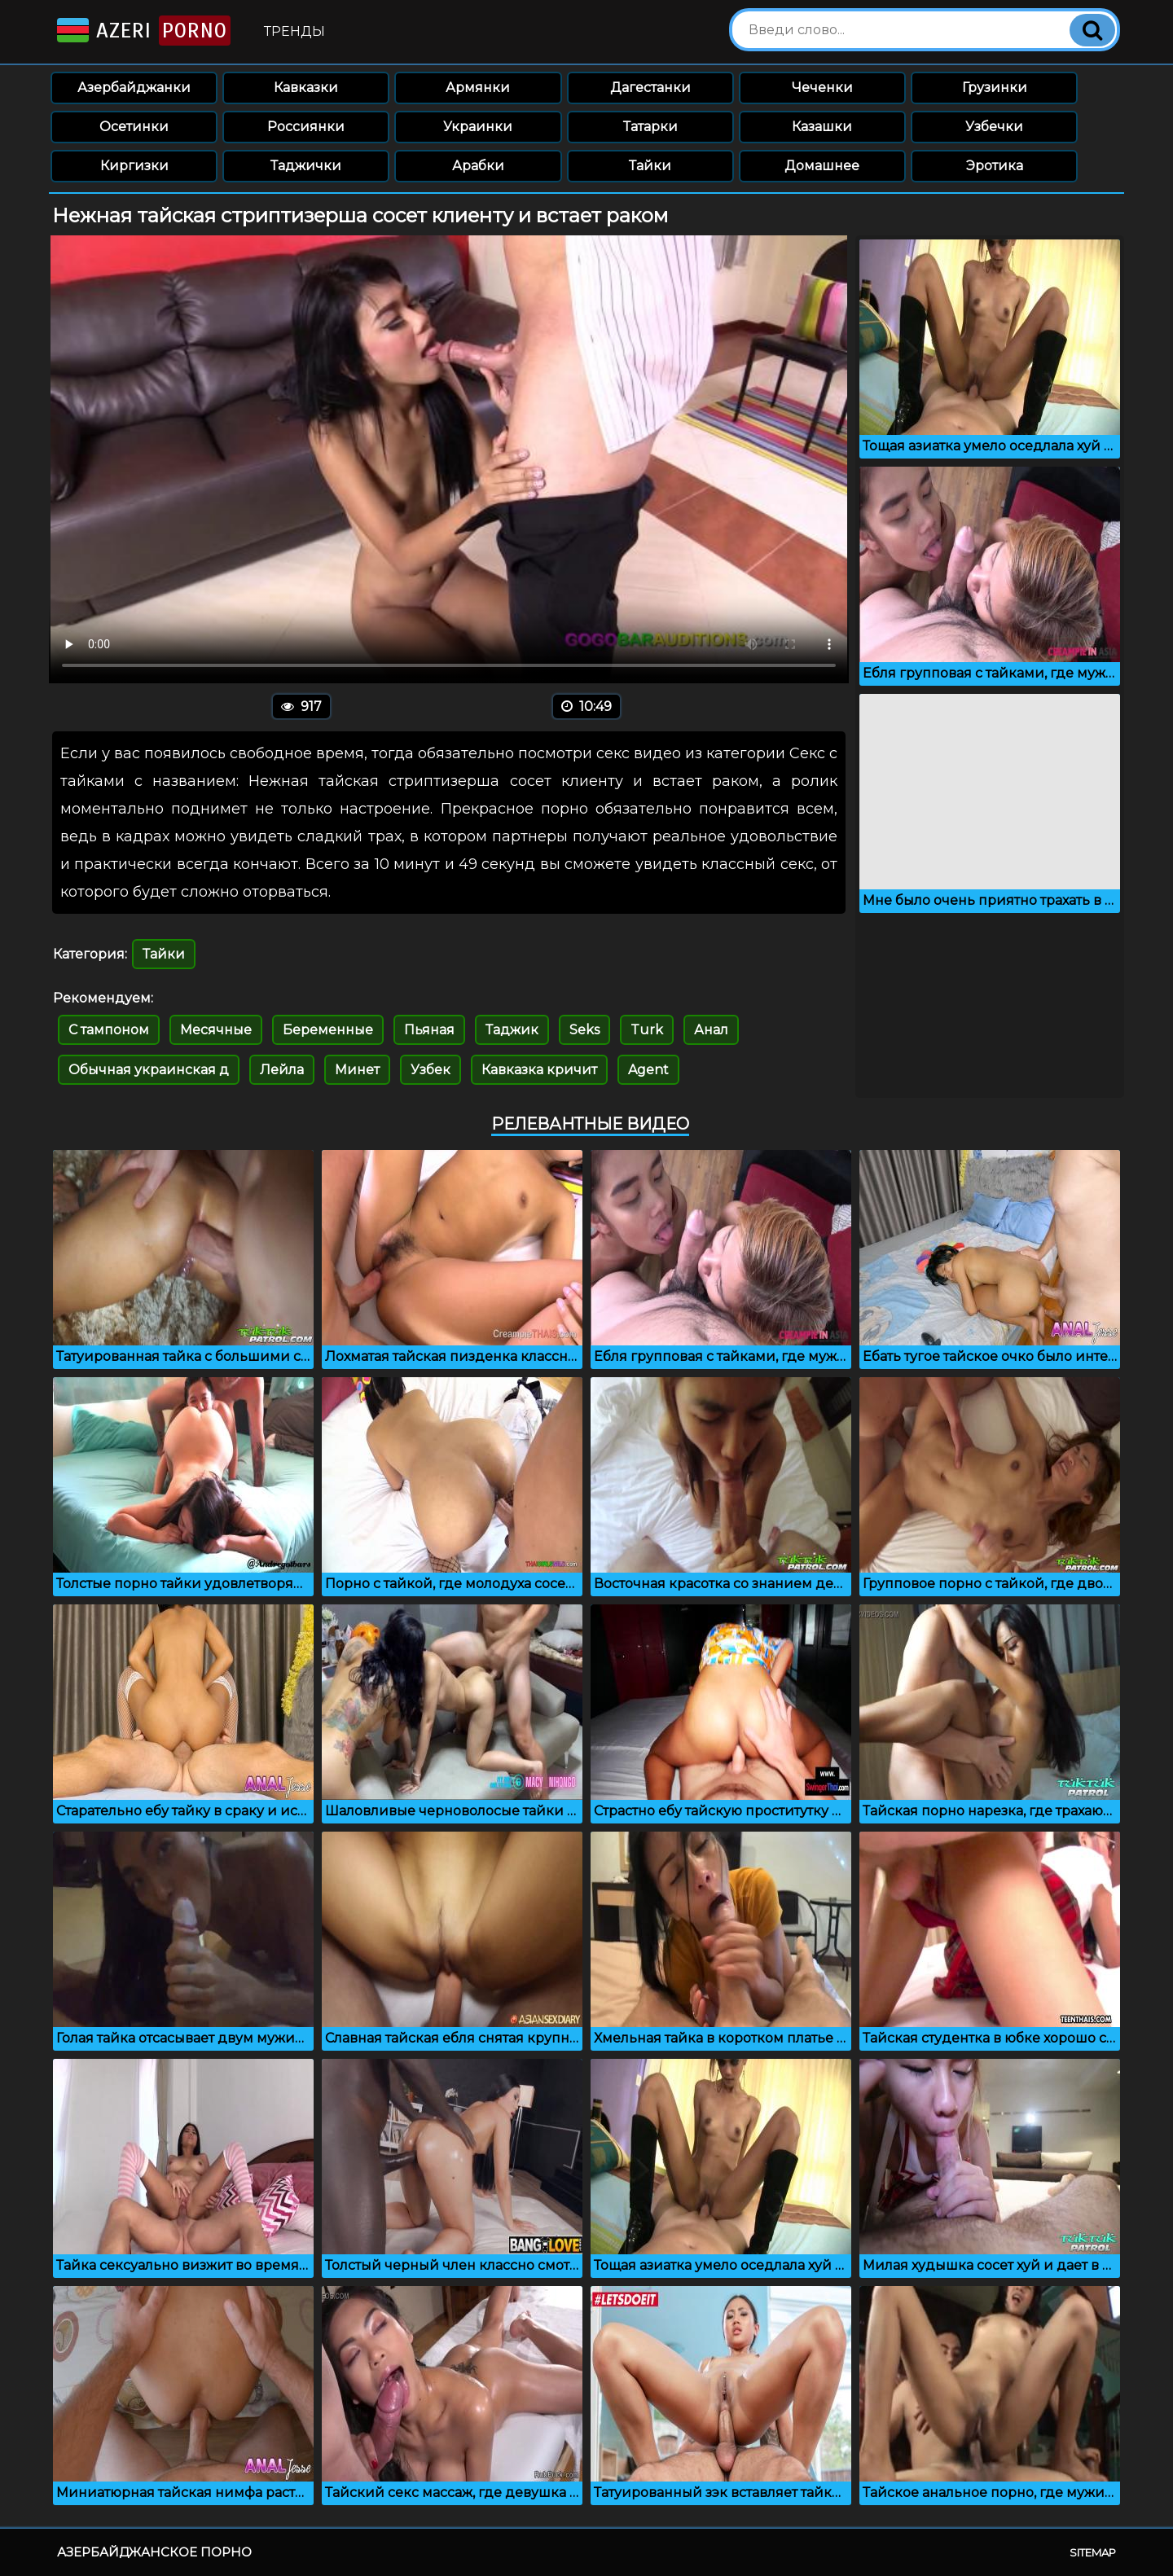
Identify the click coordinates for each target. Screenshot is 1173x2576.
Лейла (282, 1069)
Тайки (650, 165)
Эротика (994, 165)
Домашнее (821, 165)
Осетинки (134, 126)
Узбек (430, 1069)
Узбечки (994, 126)
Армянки (478, 87)
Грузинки (994, 87)
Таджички (305, 165)
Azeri (142, 30)
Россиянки (306, 126)
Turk (646, 1030)
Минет (357, 1069)
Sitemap (1093, 2552)
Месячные (216, 1030)
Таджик (511, 1030)
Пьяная (429, 1030)
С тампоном (108, 1030)
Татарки (650, 126)
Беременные (328, 1030)
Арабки (478, 165)
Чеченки (822, 87)
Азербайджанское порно (154, 2552)
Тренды (294, 31)
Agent (648, 1069)
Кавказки (306, 87)
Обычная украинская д (148, 1069)
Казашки (822, 126)
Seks (584, 1030)
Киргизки (134, 165)
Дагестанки (650, 87)
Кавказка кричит (539, 1069)
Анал (711, 1030)
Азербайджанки (134, 87)
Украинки (477, 126)
